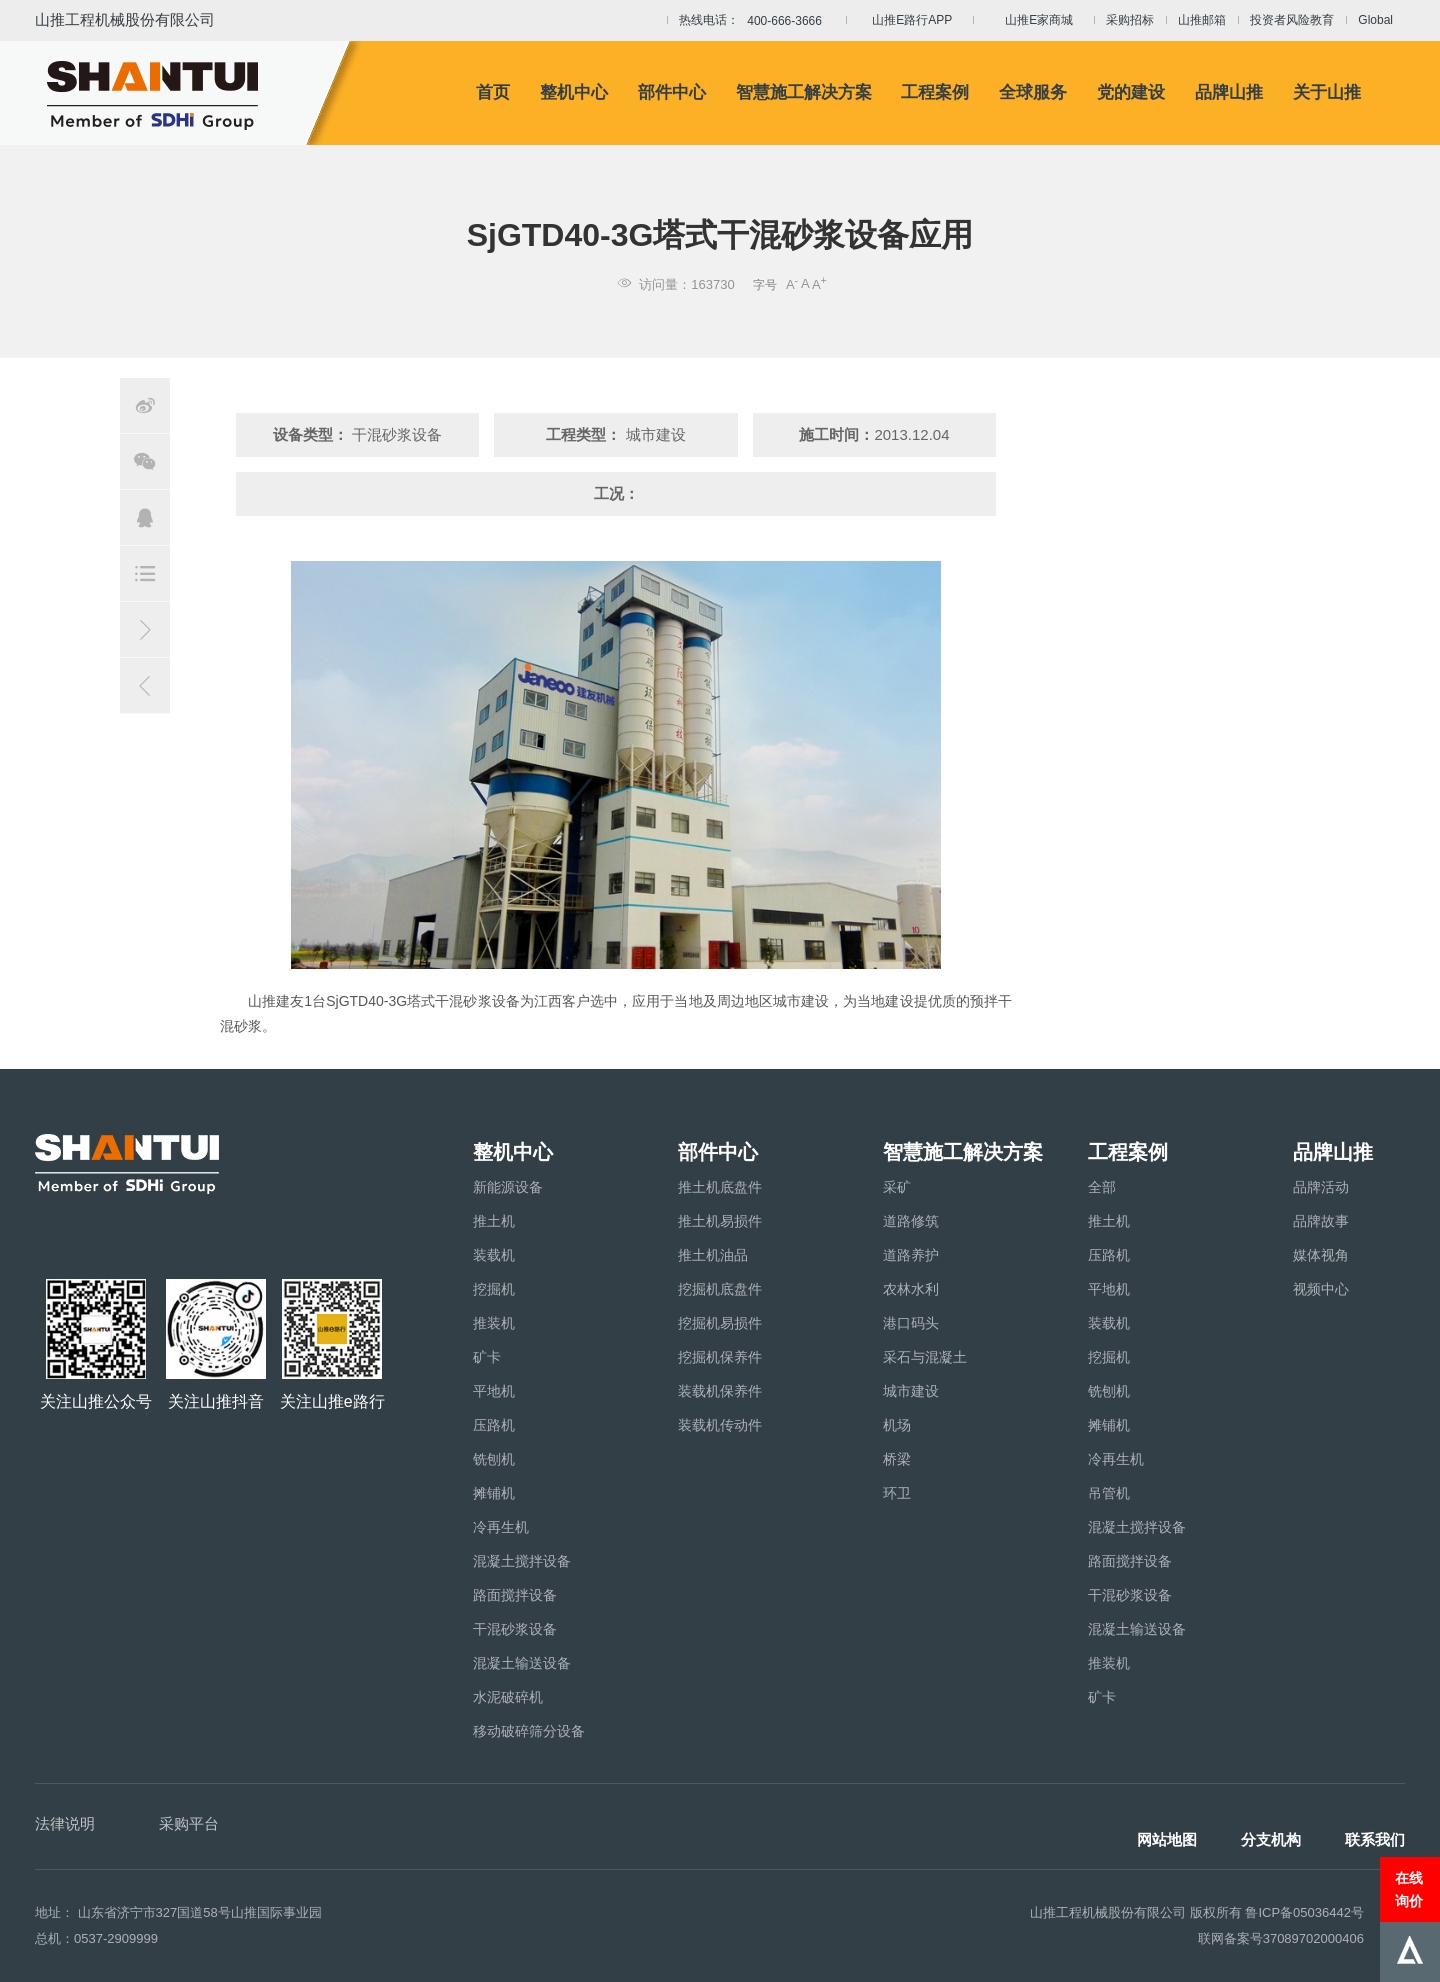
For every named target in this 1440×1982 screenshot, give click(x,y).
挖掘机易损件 (720, 1323)
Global (1375, 20)
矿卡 (487, 1357)
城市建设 (911, 1391)
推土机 (494, 1221)
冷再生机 (501, 1527)
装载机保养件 (720, 1391)
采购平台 (189, 1823)
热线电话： (756, 21)
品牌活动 (1321, 1187)
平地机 (494, 1391)
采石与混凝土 (925, 1357)
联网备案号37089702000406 (1281, 1938)
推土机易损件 (720, 1221)
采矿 (897, 1187)
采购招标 (1130, 20)
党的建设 (1131, 92)
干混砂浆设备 (515, 1629)
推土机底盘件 (720, 1187)
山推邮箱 (1202, 20)
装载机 (494, 1255)
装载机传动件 (720, 1425)
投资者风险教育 (1292, 20)
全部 (1102, 1187)
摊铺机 (494, 1493)
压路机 (494, 1425)
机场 (897, 1425)
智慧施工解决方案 (804, 92)
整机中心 (574, 92)
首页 (493, 92)
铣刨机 (494, 1459)
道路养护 (911, 1255)
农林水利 (911, 1289)
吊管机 (1109, 1493)
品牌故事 (1321, 1221)
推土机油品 (713, 1255)
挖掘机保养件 (720, 1357)
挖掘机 (494, 1289)
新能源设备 (508, 1187)
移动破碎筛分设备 (529, 1731)
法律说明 (65, 1823)
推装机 (494, 1323)
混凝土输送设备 (522, 1663)
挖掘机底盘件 (720, 1289)
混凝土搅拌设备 (522, 1561)
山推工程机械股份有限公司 (125, 19)
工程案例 (935, 92)
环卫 (897, 1493)
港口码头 (911, 1323)
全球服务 (1033, 92)
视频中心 (1321, 1289)
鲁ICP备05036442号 (1304, 1912)
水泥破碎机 (508, 1697)
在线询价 (1409, 1889)
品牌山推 (1229, 92)
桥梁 (897, 1459)
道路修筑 (911, 1221)
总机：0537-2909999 (96, 1938)
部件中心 (672, 92)
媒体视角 (1321, 1255)
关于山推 (1327, 92)
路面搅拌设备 (515, 1595)
